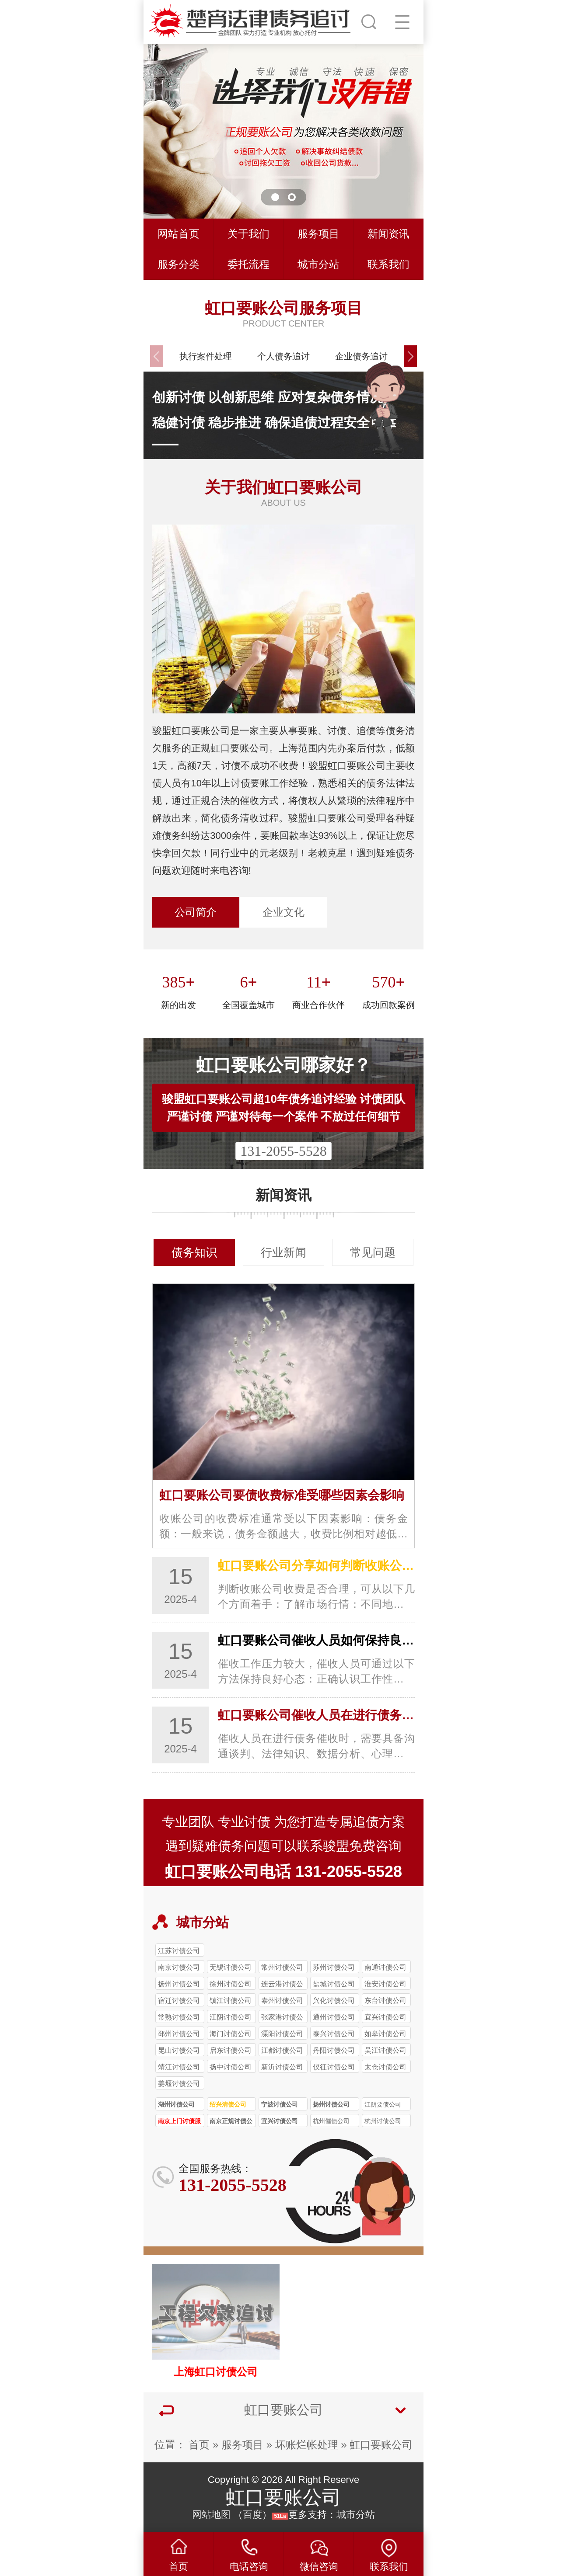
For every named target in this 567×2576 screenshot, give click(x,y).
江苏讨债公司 (179, 1950)
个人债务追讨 (283, 356)
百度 (252, 2514)
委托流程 (249, 264)
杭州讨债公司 (382, 2120)
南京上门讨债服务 (179, 2122)
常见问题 (373, 1252)
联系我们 (389, 264)
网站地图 (211, 2514)
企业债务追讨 (361, 356)
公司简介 (196, 912)
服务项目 (319, 234)
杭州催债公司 (331, 2120)
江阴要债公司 (382, 2104)
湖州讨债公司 (176, 2104)
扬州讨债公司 (331, 2104)
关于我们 (249, 234)
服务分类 (179, 264)
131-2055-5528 (283, 1151)
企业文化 (283, 912)
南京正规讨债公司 (231, 2122)
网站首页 (179, 234)
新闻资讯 (389, 234)
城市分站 (319, 264)
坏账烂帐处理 (306, 2445)
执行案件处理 (205, 356)
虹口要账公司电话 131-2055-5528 (283, 1872)
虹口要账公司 (381, 2445)
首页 (199, 2445)
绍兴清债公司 (228, 2104)
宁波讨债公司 (279, 2104)
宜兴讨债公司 (279, 2120)
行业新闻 (283, 1252)
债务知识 (194, 1252)
